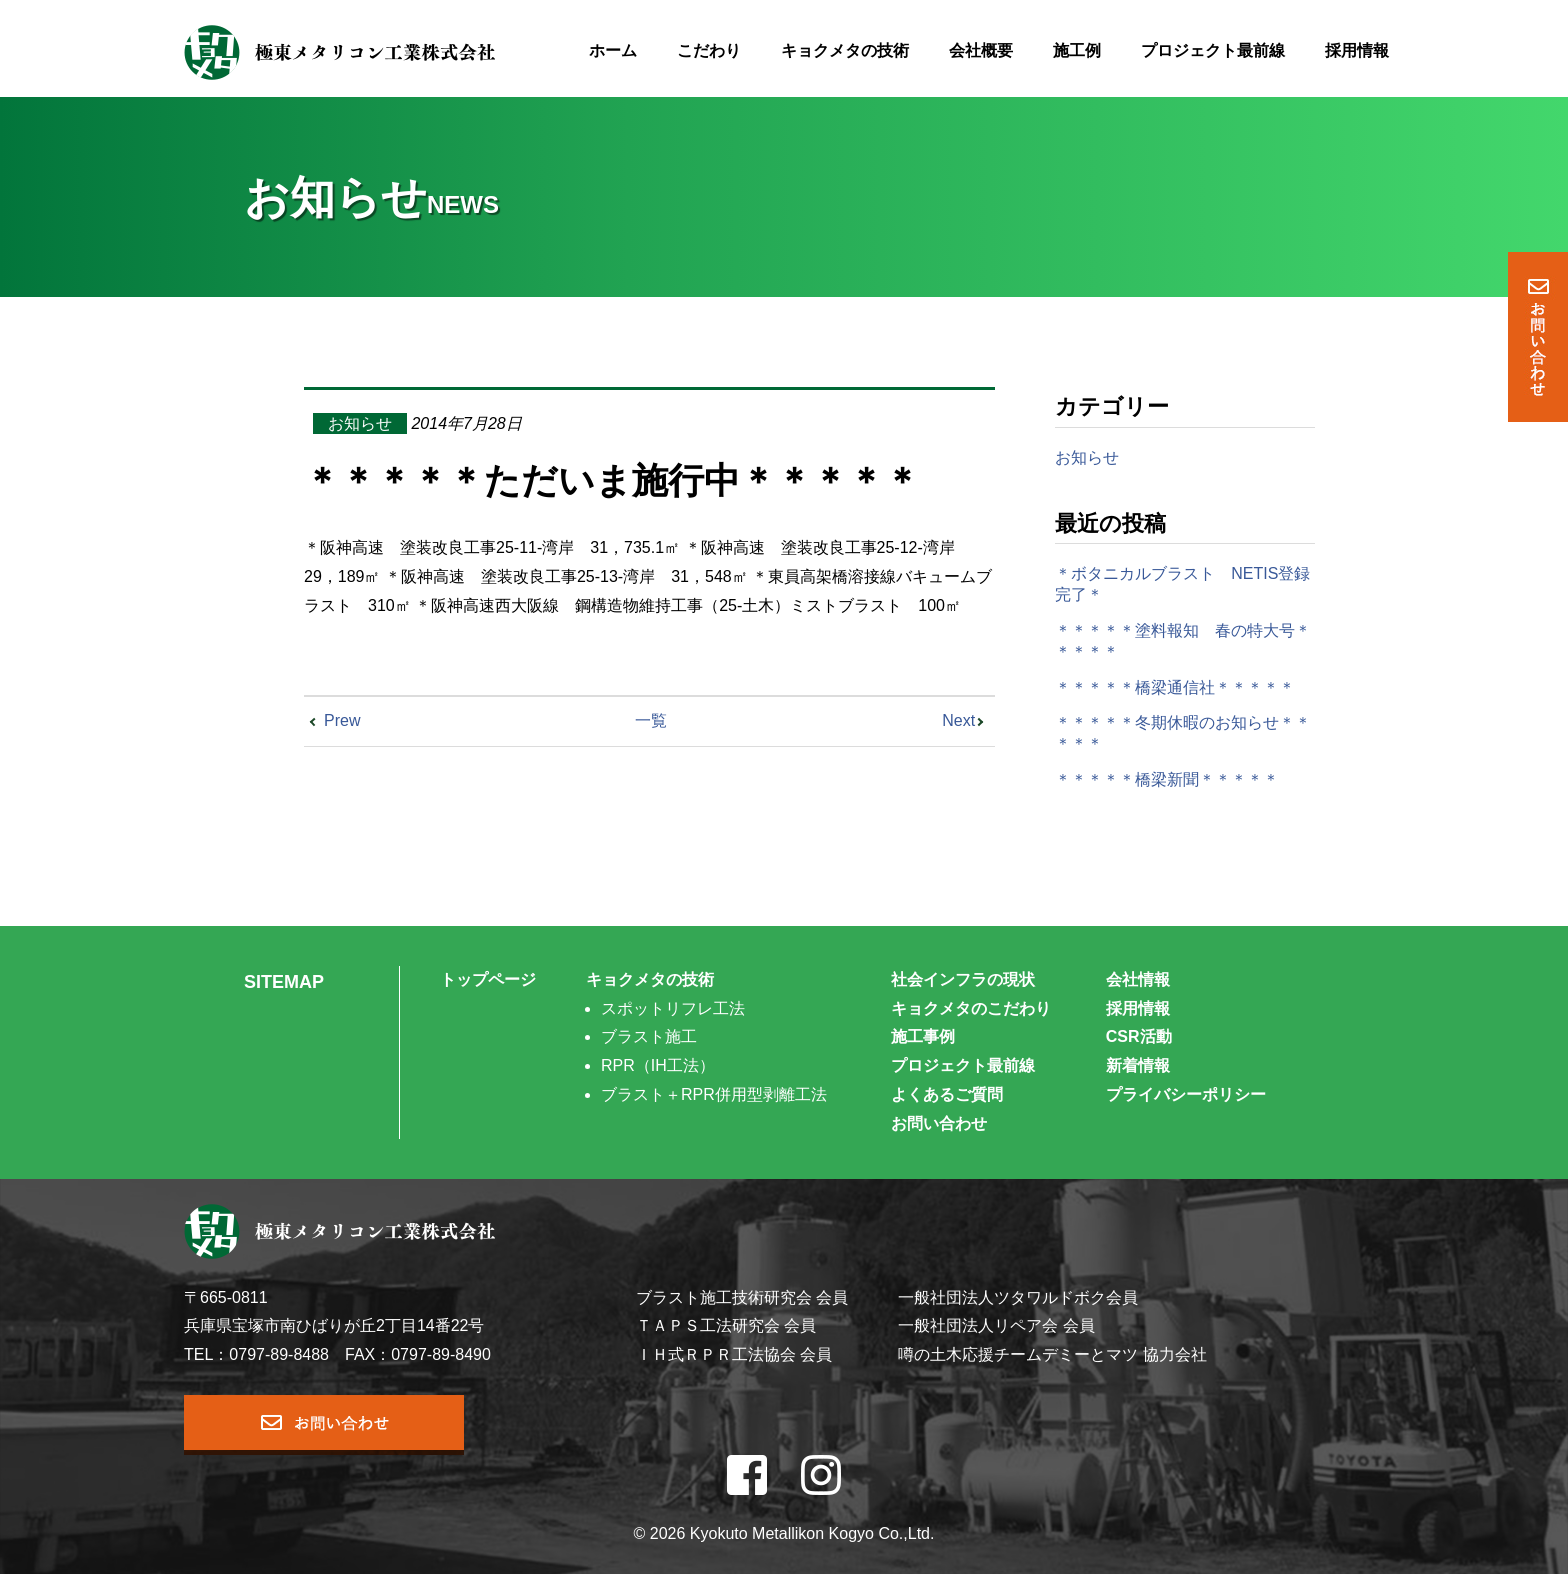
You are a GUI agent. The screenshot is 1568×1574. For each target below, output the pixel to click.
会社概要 (981, 50)
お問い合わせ (939, 1123)
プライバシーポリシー (1186, 1094)
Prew (342, 720)
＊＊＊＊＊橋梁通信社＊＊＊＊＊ (1175, 687)
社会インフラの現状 (963, 979)
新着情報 (1138, 1065)
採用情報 (1357, 50)
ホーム (613, 50)
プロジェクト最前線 (1213, 50)
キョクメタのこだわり (971, 1008)
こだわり (709, 50)
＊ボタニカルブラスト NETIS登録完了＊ (1182, 584)
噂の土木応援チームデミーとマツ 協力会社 (1052, 1354)
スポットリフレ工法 (673, 1008)
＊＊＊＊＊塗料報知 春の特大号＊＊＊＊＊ (1183, 641)
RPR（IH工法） (658, 1065)
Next (958, 720)
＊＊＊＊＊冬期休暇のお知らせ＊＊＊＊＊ (1183, 733)
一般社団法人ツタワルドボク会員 (1018, 1297)
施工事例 (923, 1036)
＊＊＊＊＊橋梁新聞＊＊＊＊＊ (1167, 779)
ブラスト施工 (649, 1036)
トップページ (488, 979)
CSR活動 (1139, 1036)
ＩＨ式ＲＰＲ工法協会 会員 (734, 1354)
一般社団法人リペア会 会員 (996, 1325)
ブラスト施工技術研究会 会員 (742, 1297)
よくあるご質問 (947, 1094)
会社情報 (1138, 979)
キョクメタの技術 (845, 50)
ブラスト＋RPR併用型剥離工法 (714, 1094)
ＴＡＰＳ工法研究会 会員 (726, 1325)
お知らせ (360, 423)
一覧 (651, 720)
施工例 (1077, 50)
